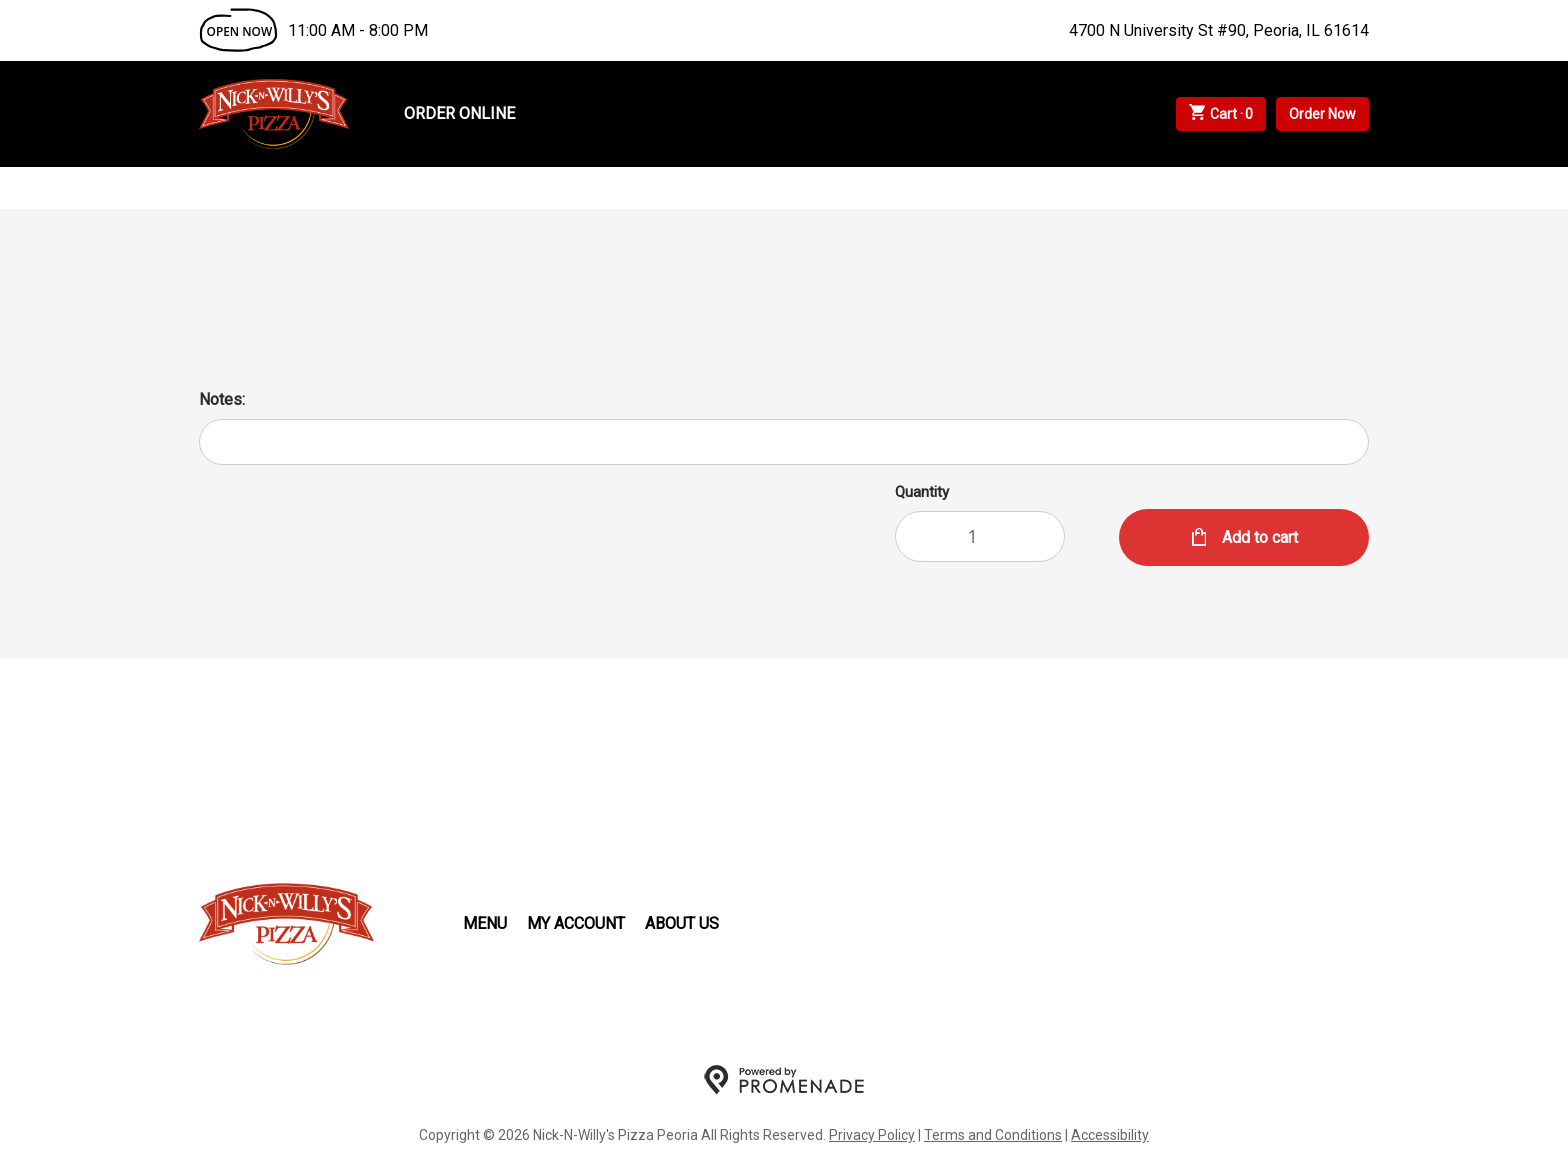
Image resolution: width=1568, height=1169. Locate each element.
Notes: (222, 399)
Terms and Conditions (993, 1135)
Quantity (922, 492)
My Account (576, 923)
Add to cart (1258, 537)
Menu (485, 923)
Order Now (1322, 114)
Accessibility (1110, 1135)
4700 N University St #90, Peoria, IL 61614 (1219, 30)
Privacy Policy (872, 1135)
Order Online (459, 113)
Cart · (1221, 114)
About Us (682, 923)
